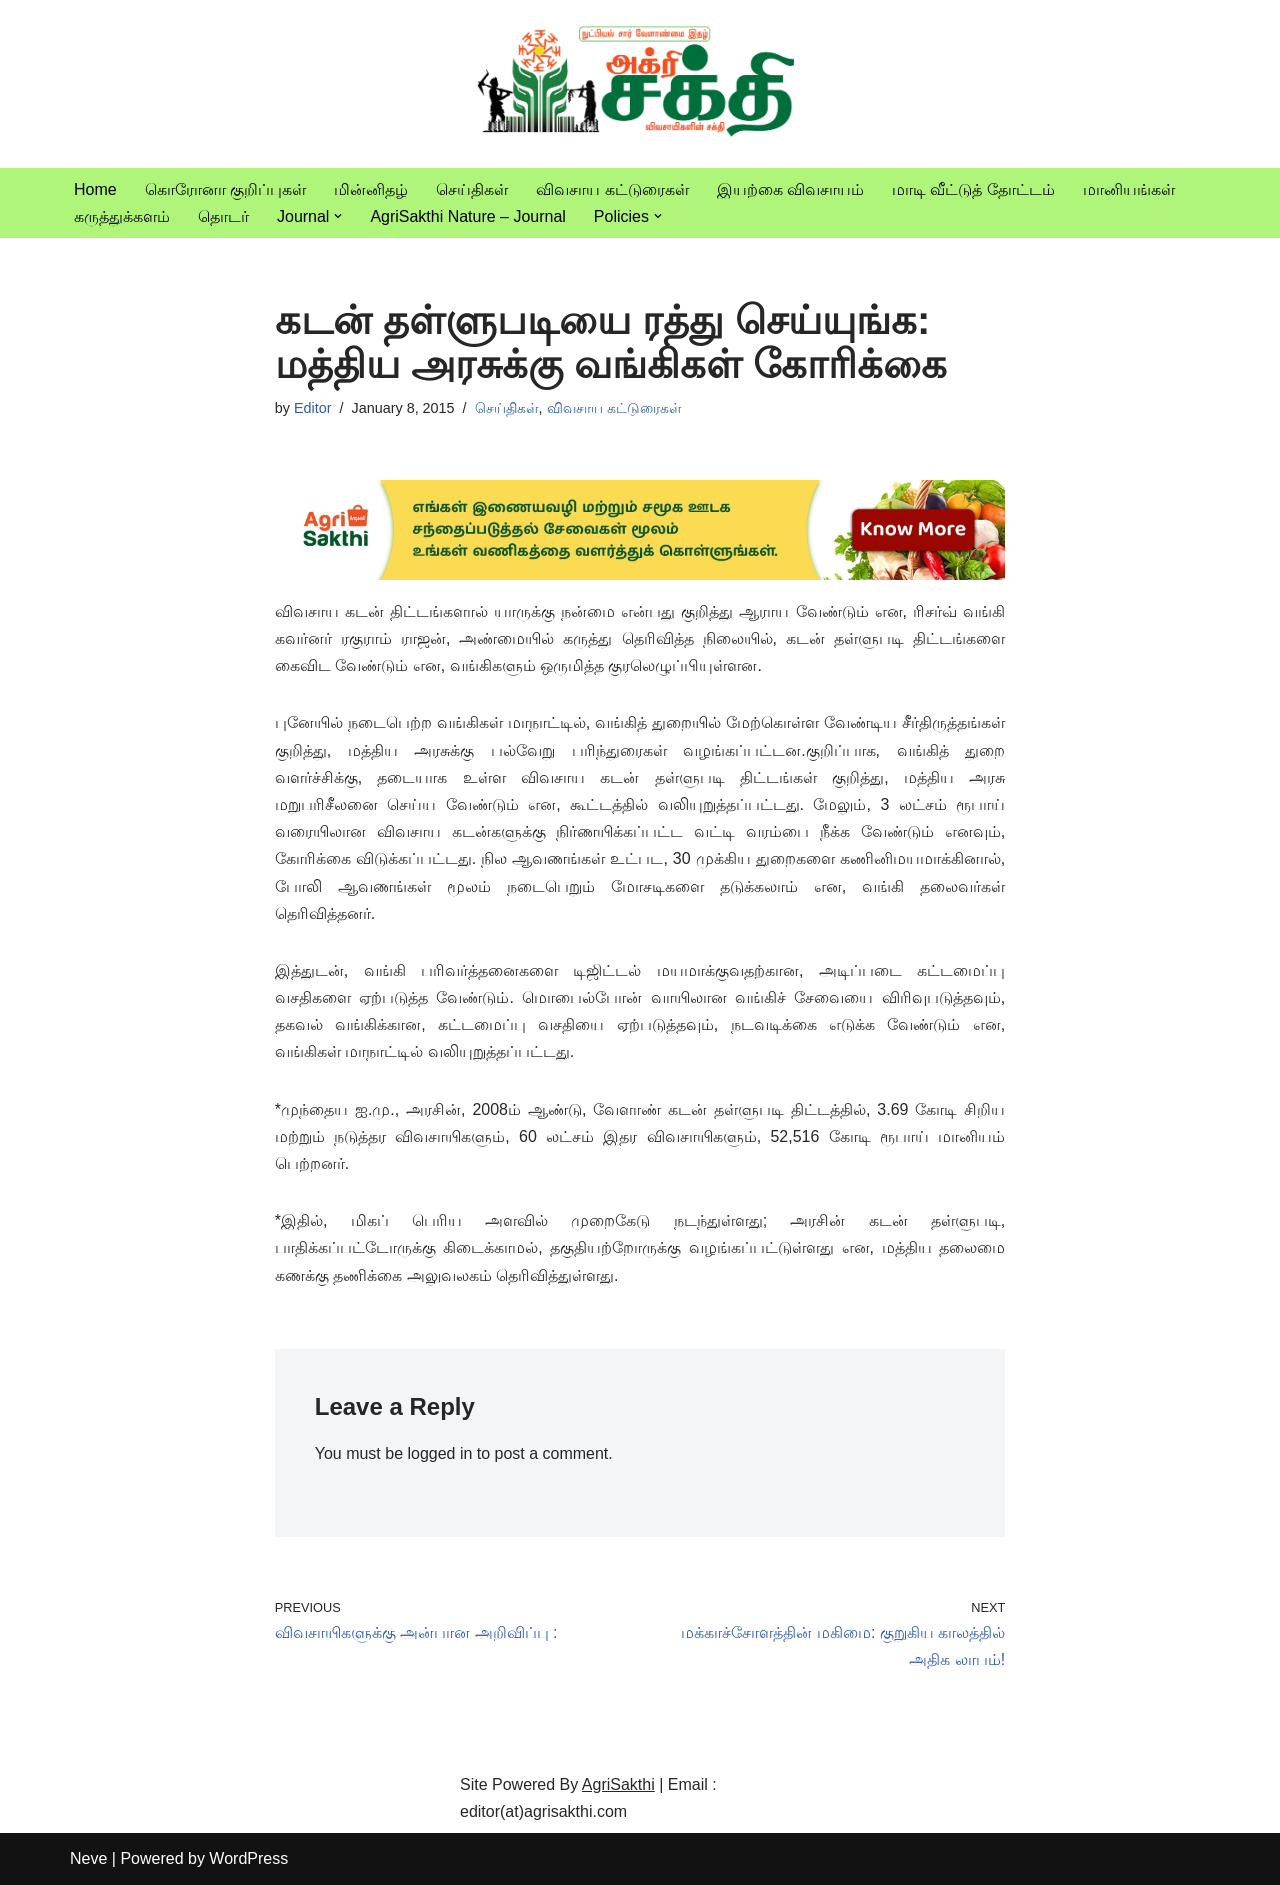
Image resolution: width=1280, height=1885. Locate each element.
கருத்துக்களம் (122, 216)
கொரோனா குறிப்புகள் (225, 189)
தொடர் (223, 216)
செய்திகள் (472, 189)
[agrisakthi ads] (640, 574)
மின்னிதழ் (371, 189)
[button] (338, 216)
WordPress (248, 1859)
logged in (440, 1453)
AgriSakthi (618, 1784)
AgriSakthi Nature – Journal (468, 216)
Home (95, 189)
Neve (88, 1859)
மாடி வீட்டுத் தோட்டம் (973, 189)
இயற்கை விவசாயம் (790, 189)
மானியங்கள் (1129, 189)
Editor (313, 408)
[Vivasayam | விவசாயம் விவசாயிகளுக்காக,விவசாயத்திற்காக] (640, 84)
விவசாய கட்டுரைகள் (612, 189)
